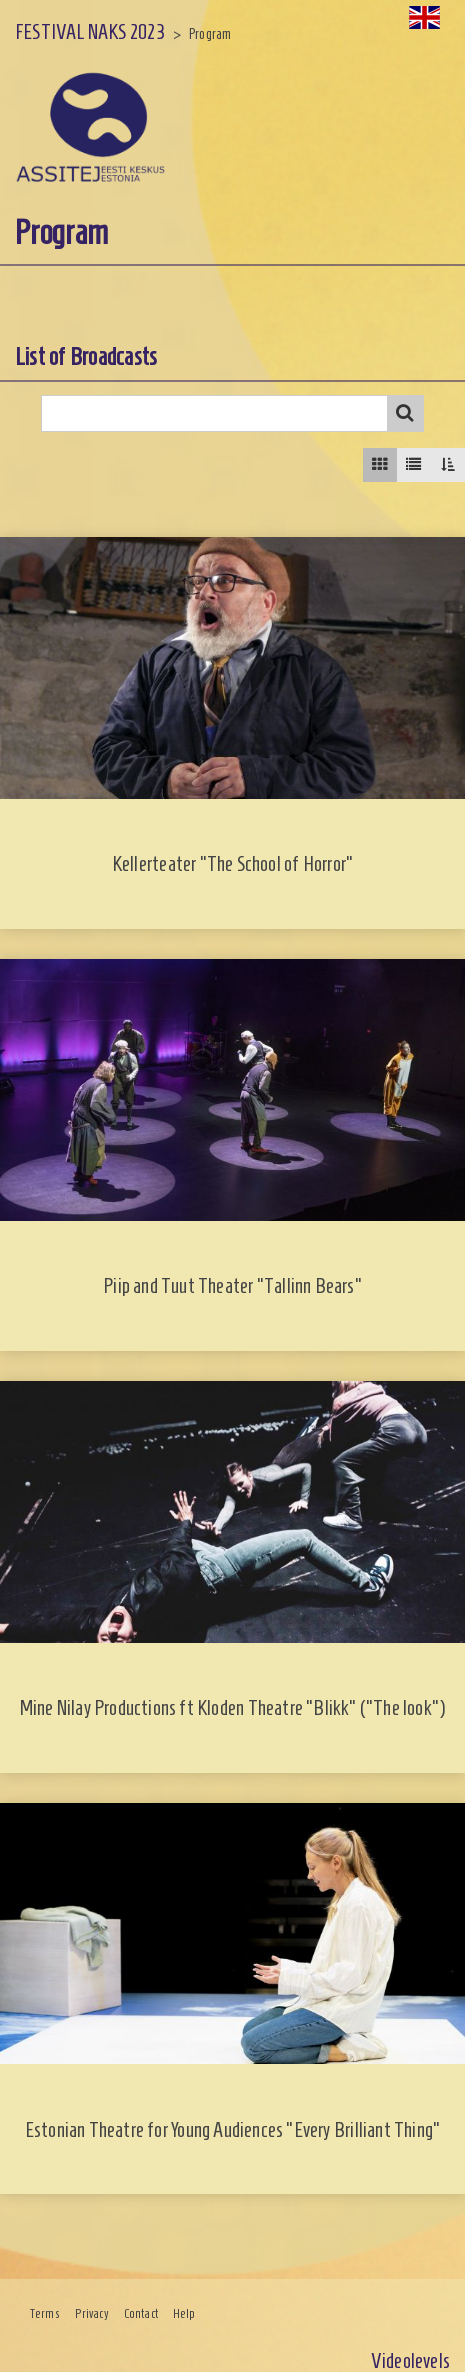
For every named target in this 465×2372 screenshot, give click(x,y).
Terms (45, 2314)
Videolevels (410, 2360)
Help (184, 2314)
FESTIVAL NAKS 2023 (90, 31)
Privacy (92, 2314)
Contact (141, 2314)
